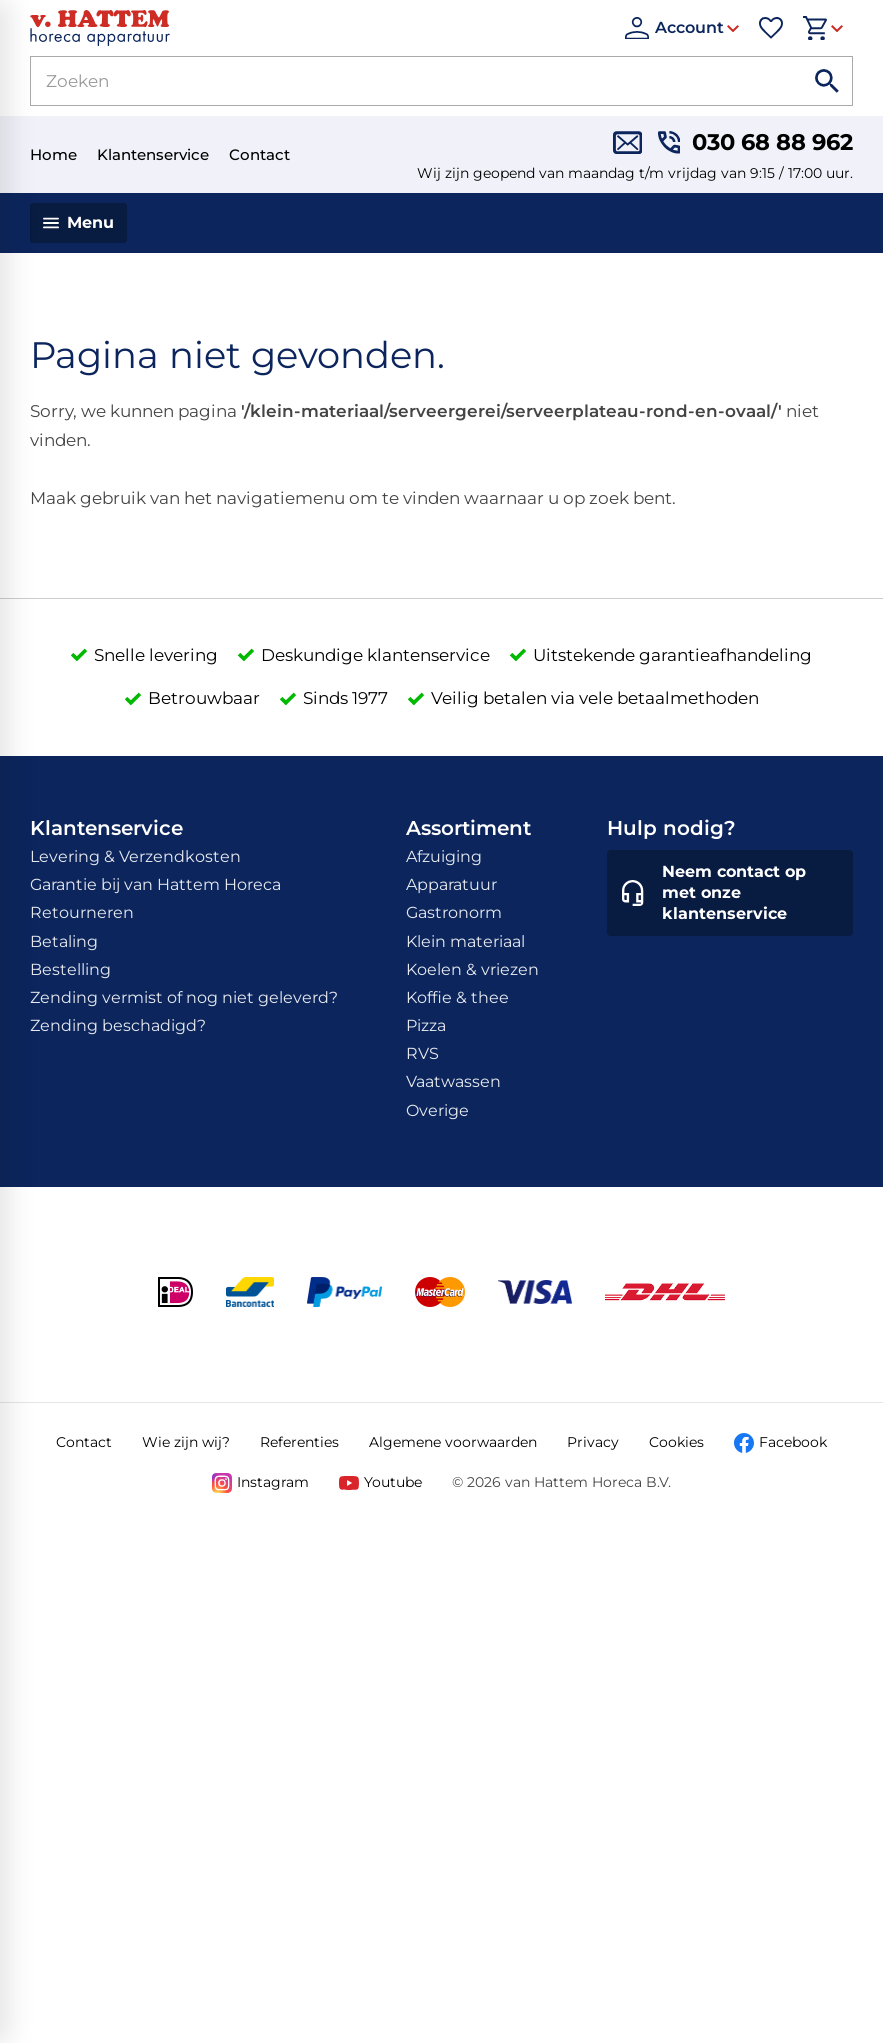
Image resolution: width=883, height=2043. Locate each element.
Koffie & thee (457, 997)
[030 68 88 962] (755, 142)
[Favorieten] (771, 28)
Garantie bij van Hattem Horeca (155, 884)
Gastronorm (454, 912)
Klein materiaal (465, 941)
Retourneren (82, 912)
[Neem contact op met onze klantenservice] (729, 893)
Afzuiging (444, 856)
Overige (437, 1110)
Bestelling (70, 969)
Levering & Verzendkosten (135, 856)
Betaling (64, 941)
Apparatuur (451, 884)
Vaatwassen (453, 1081)
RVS (422, 1053)
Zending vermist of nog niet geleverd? (184, 997)
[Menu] (78, 223)
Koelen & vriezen (472, 969)
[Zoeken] (393, 81)
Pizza (426, 1025)
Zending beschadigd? (118, 1025)
